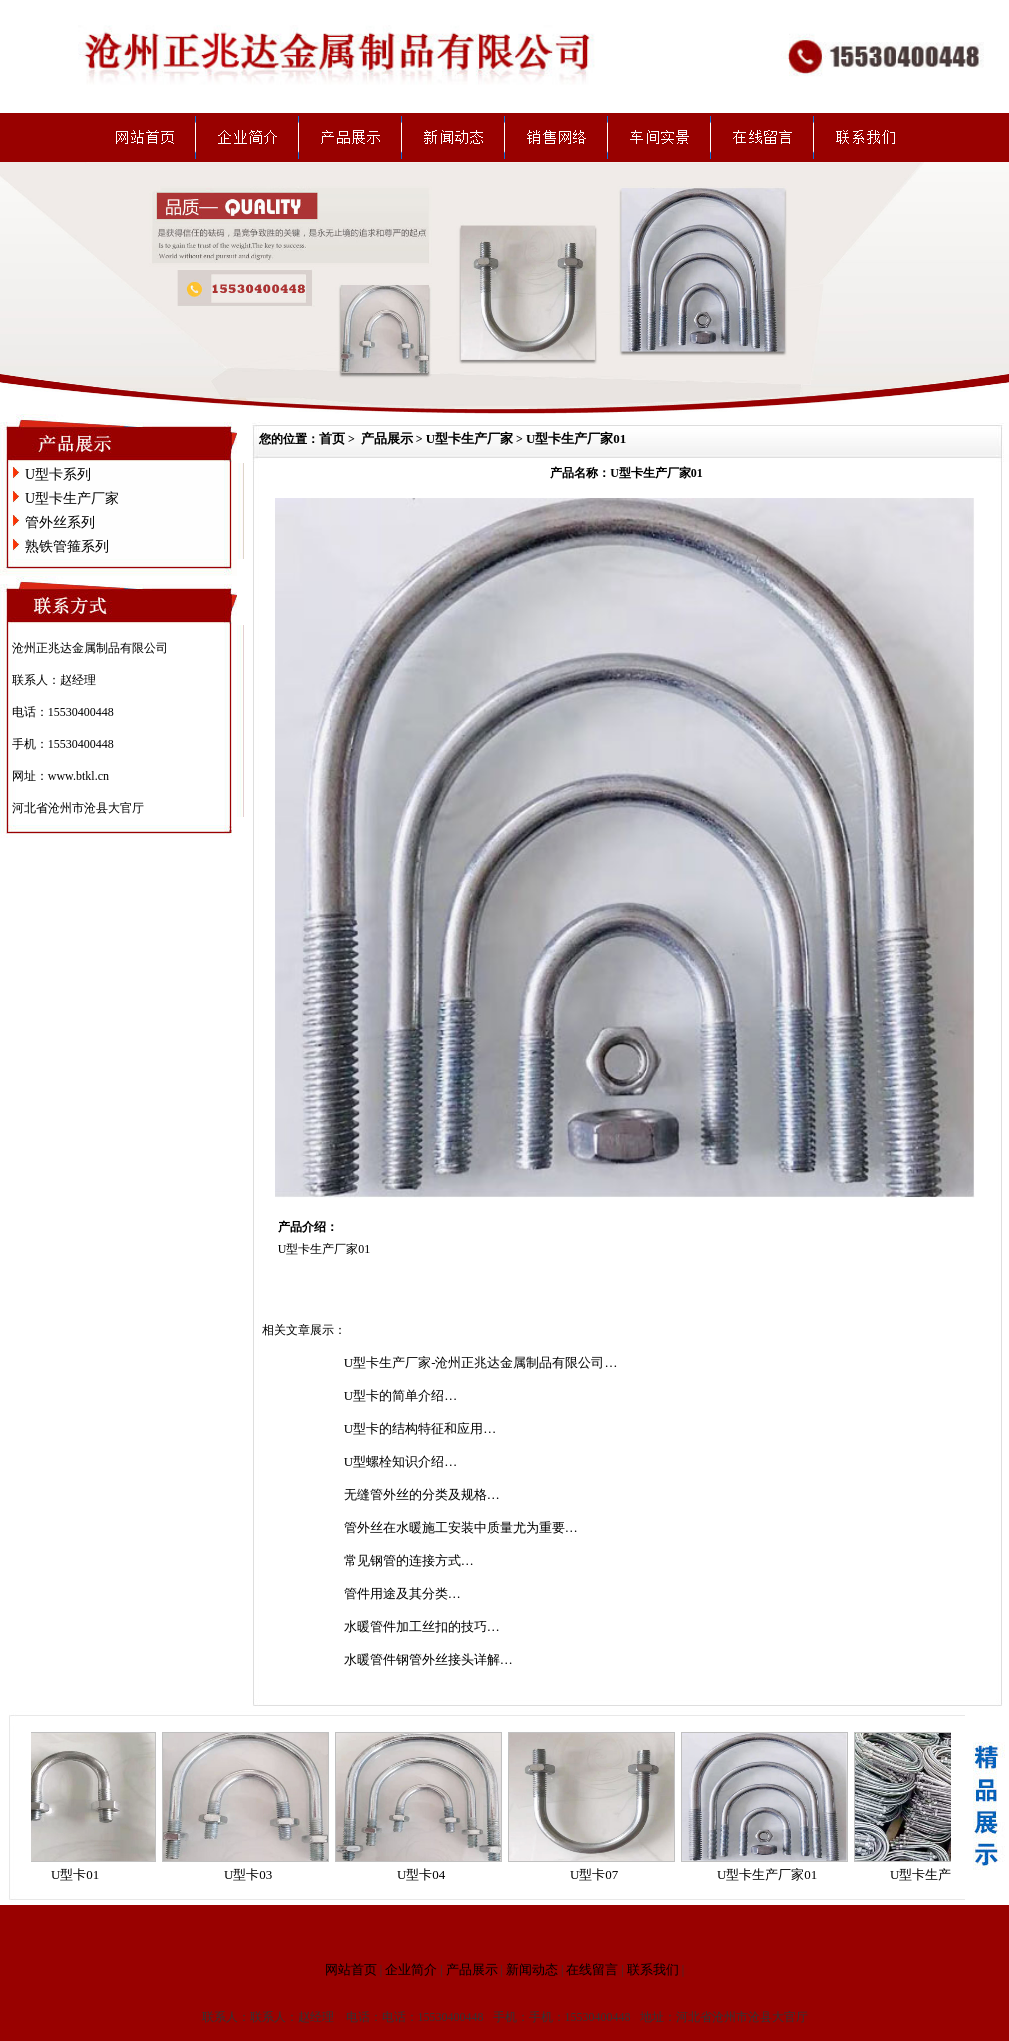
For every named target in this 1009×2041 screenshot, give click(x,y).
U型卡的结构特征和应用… (420, 1428)
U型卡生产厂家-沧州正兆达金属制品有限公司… (481, 1362)
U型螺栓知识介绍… (400, 1461)
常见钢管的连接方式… (409, 1560)
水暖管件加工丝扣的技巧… (422, 1626)
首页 (332, 438)
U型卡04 (429, 1874)
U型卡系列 (58, 474)
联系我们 (653, 1969)
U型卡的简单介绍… (400, 1395)
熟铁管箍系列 (67, 546)
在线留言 (592, 1969)
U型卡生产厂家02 (948, 1874)
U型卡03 (256, 1874)
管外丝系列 (60, 522)
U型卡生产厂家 (72, 498)
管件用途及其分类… (402, 1593)
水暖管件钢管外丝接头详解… (428, 1659)
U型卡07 (602, 1874)
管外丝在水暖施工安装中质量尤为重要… (461, 1527)
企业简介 (411, 1969)
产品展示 (387, 438)
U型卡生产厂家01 (576, 438)
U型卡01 (83, 1874)
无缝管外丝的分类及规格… (422, 1494)
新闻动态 (532, 1969)
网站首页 (351, 1969)
